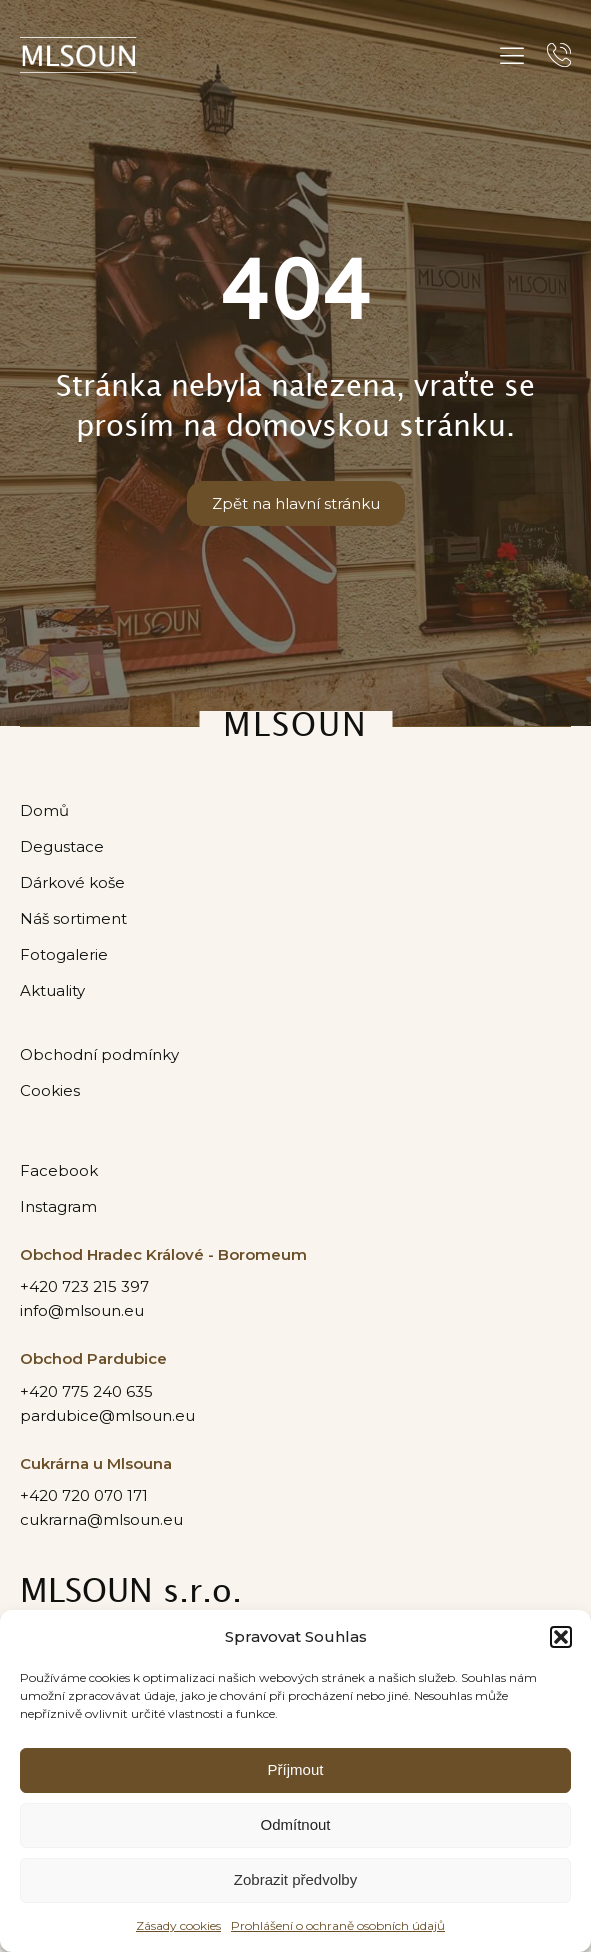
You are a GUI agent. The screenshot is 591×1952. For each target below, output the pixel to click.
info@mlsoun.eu (82, 1312)
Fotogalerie (64, 955)
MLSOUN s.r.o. (131, 1594)
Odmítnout (295, 1824)
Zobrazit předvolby (295, 1879)
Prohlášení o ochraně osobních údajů (338, 1925)
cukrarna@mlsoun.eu (101, 1520)
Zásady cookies (178, 1925)
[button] (561, 1637)
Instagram (58, 1207)
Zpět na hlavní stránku (296, 503)
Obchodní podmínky (99, 1055)
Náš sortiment (73, 919)
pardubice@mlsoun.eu (107, 1416)
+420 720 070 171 (84, 1496)
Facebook (59, 1171)
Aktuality (52, 991)
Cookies (50, 1091)
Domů (44, 810)
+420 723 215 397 (84, 1288)
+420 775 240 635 (86, 1392)
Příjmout (296, 1769)
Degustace (62, 846)
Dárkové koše (72, 882)
